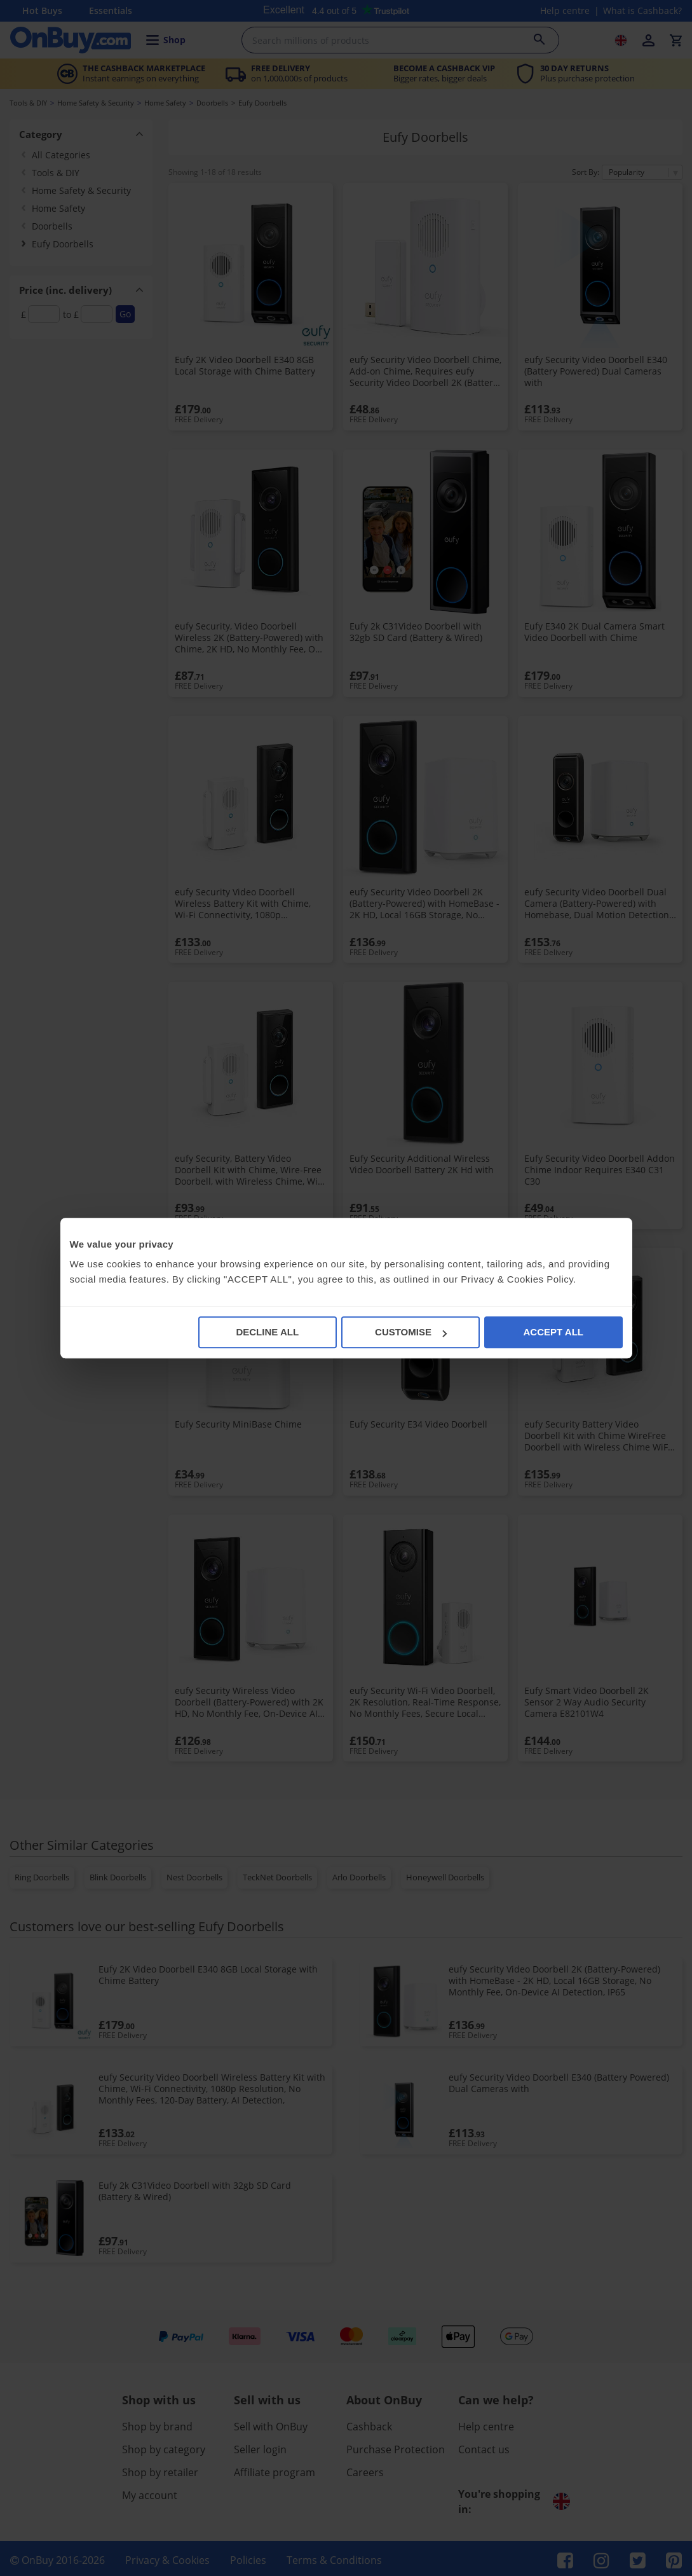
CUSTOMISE (411, 1331)
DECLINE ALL (267, 1331)
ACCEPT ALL (553, 1331)
